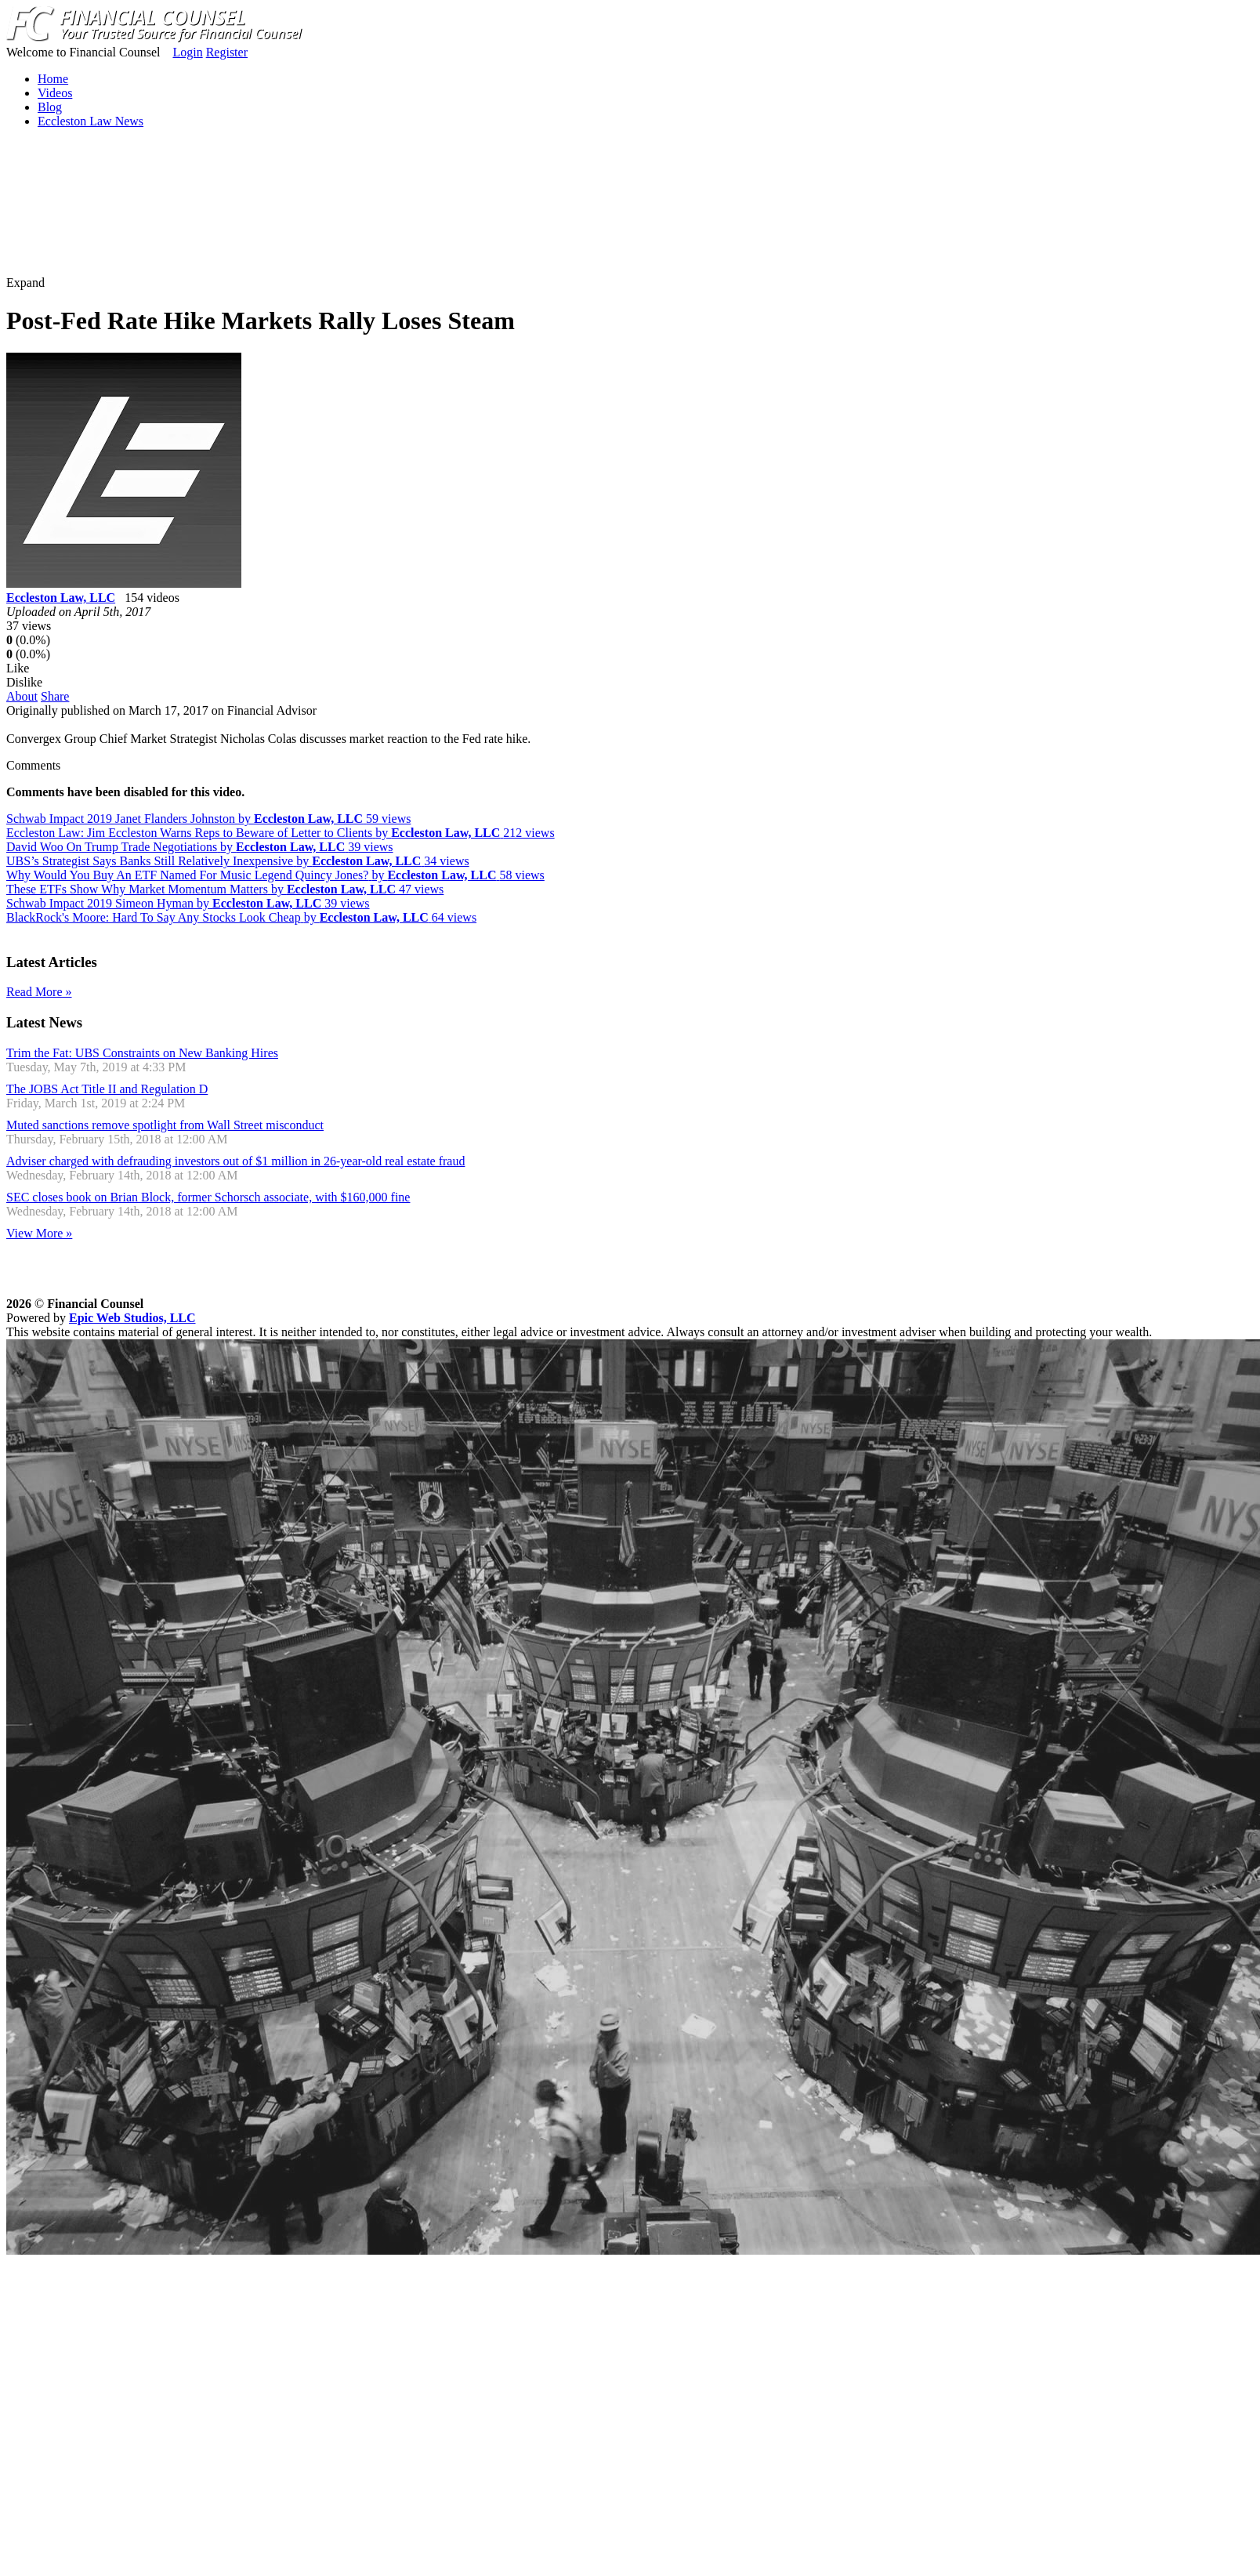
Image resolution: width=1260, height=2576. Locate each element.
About (22, 696)
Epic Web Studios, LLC (132, 1317)
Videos (55, 93)
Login (187, 52)
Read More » (39, 991)
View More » (39, 1233)
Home (53, 78)
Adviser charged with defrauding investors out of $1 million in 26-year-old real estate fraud (235, 1161)
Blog (50, 107)
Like (17, 668)
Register (227, 52)
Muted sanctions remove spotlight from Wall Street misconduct (165, 1125)
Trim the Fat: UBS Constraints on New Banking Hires (142, 1053)
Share (55, 696)
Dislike (24, 682)
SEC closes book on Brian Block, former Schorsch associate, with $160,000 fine (208, 1197)
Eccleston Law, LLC (60, 597)
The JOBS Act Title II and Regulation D (107, 1089)
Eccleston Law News (90, 121)
